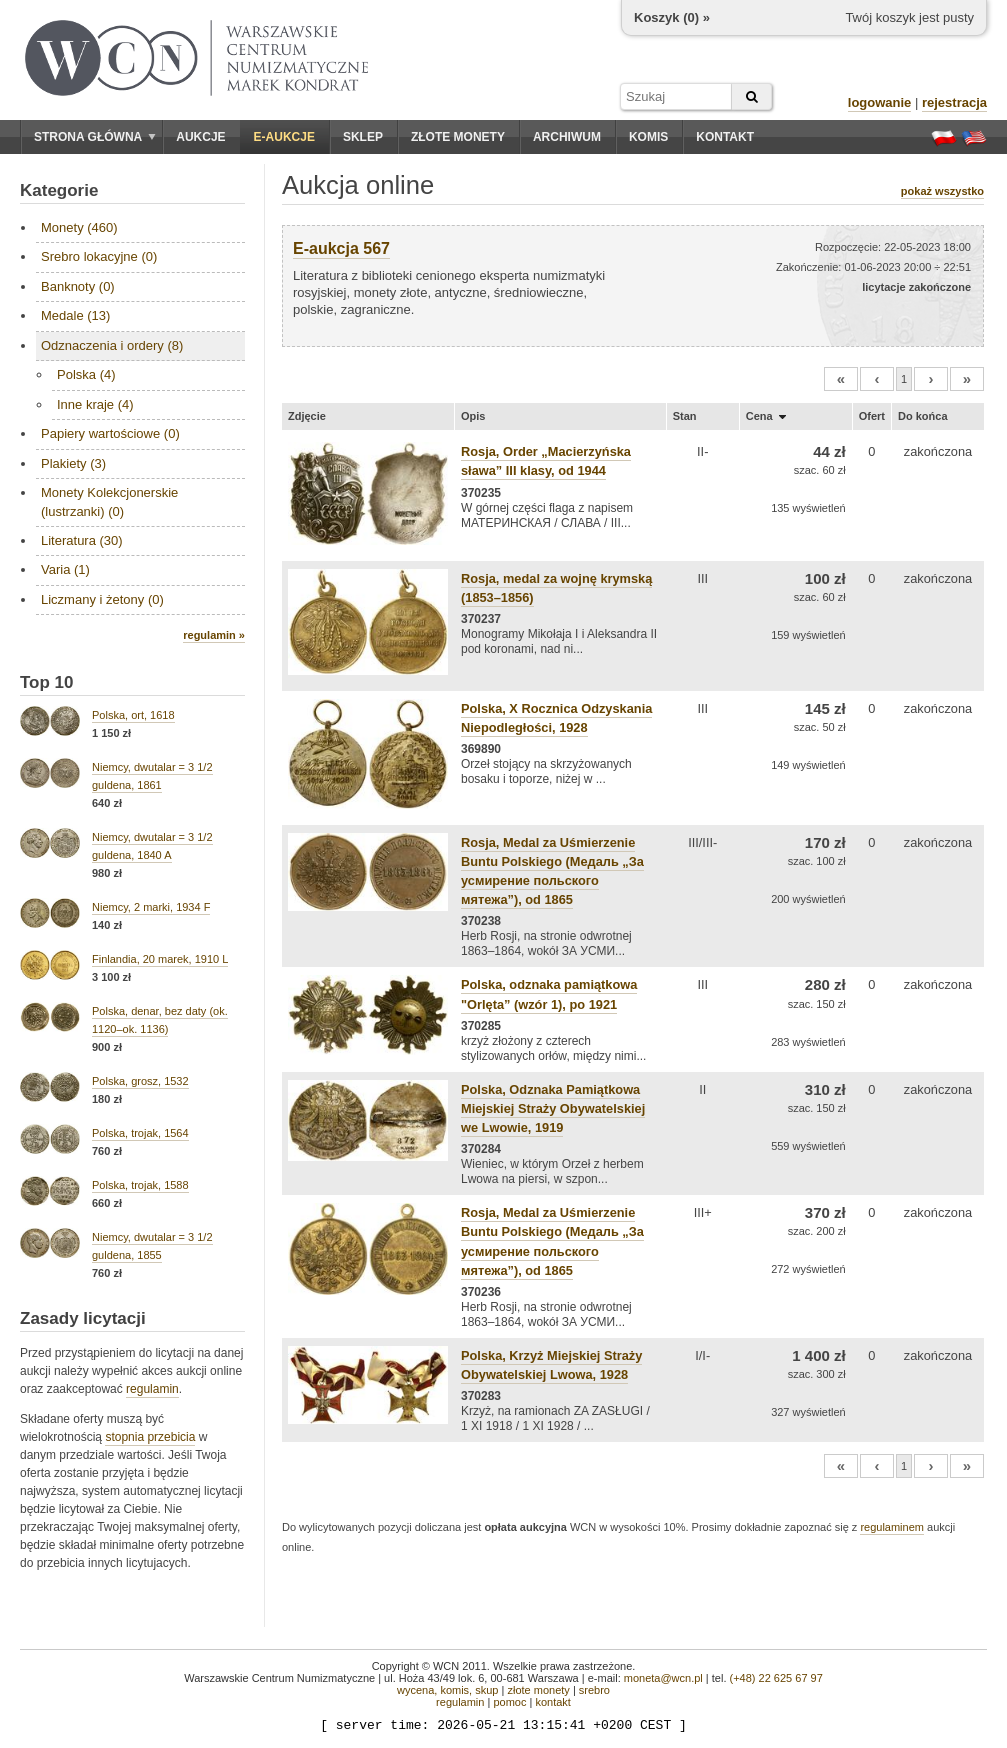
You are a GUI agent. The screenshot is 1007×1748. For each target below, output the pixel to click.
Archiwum (567, 137)
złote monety (538, 1690)
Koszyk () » (672, 17)
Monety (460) (79, 227)
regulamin (152, 1389)
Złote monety (458, 137)
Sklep (363, 137)
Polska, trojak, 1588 (140, 1185)
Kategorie (59, 190)
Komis (648, 137)
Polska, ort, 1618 (133, 715)
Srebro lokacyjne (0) (99, 256)
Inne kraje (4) (95, 404)
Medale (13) (75, 315)
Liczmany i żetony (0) (102, 599)
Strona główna (95, 137)
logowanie (880, 102)
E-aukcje (284, 137)
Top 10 (47, 682)
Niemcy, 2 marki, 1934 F (151, 907)
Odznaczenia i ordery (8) (112, 345)
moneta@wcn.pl (663, 1678)
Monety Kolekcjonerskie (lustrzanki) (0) (109, 501)
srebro (594, 1690)
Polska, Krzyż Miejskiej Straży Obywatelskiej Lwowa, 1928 (551, 1365)
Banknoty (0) (78, 286)
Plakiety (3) (73, 463)
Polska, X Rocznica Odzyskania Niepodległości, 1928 (556, 718)
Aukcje (200, 137)
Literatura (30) (82, 540)
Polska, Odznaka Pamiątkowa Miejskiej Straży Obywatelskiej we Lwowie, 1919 (553, 1108)
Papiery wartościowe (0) (110, 433)
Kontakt (725, 137)
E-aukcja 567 (341, 248)
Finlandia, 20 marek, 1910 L (160, 959)
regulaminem (892, 1527)
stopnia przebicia (150, 1437)
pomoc (509, 1702)
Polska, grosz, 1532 (140, 1081)
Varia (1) (65, 569)
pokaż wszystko (942, 191)
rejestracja (954, 102)
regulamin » (214, 635)
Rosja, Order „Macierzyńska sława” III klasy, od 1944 (546, 461)
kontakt (552, 1702)
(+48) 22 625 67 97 (776, 1678)
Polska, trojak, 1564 (140, 1133)
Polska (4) (86, 374)
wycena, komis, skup (447, 1690)
